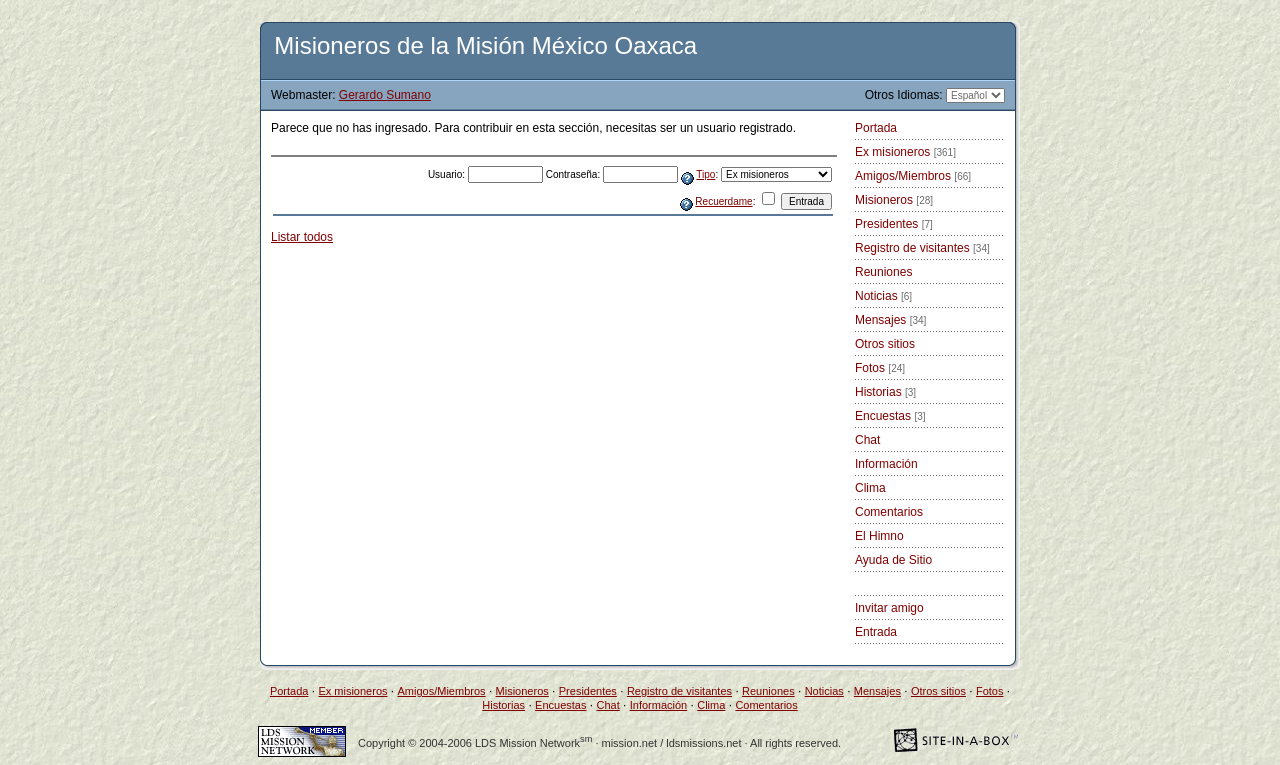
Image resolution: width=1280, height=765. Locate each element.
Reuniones (883, 272)
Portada (876, 128)
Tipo (705, 174)
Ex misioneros (905, 152)
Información (886, 464)
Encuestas (890, 416)
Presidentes (894, 224)
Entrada (876, 632)
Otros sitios (885, 344)
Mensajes (890, 320)
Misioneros (894, 200)
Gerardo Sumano (385, 95)
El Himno (879, 536)
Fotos (880, 368)
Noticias (883, 296)
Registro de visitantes (922, 248)
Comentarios (889, 512)
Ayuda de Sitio (893, 560)
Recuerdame (723, 201)
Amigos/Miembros (913, 176)
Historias (885, 392)
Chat (867, 440)
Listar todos (302, 237)
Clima (870, 488)
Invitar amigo (889, 608)
